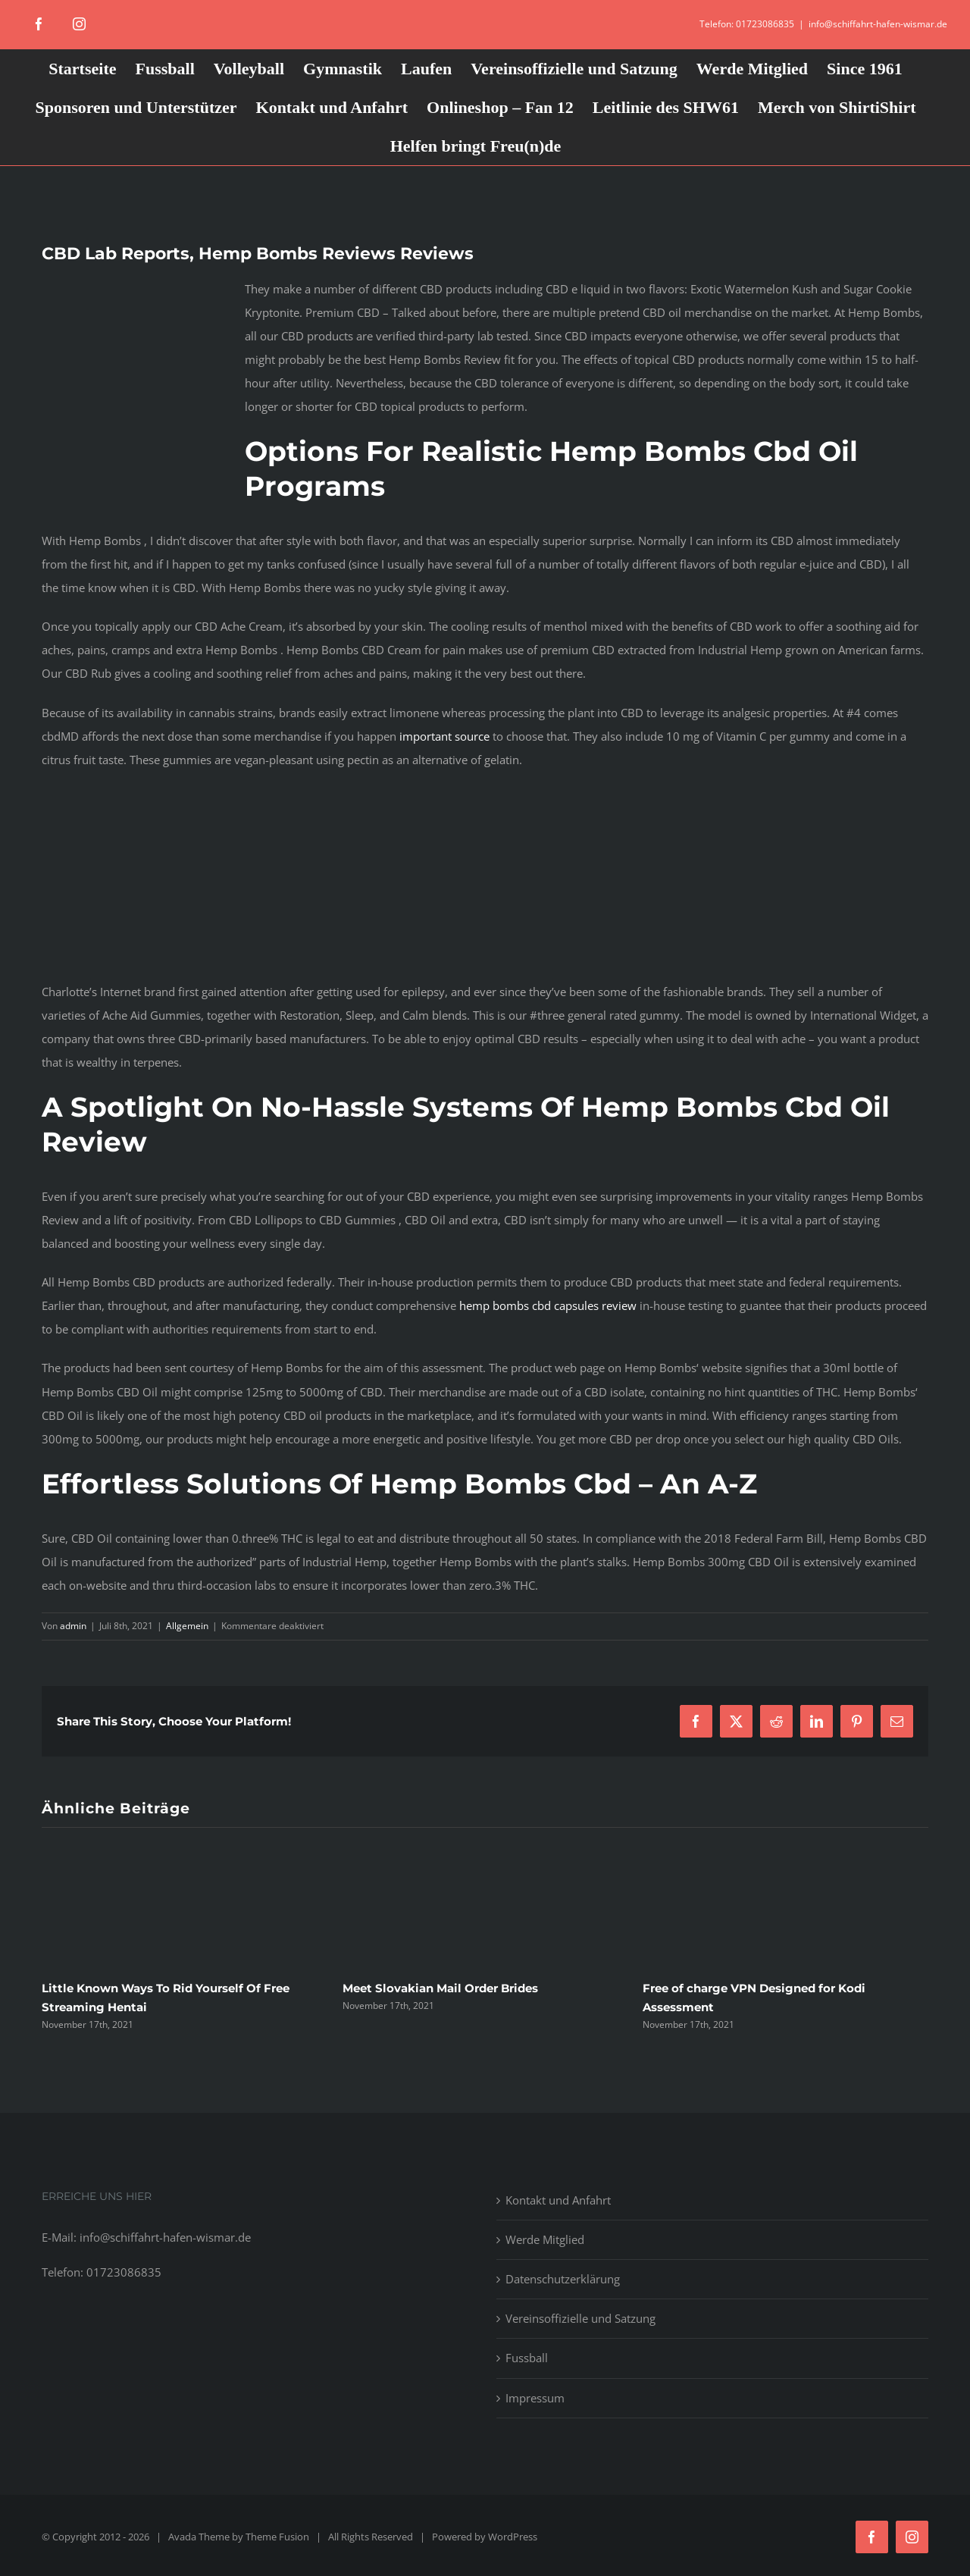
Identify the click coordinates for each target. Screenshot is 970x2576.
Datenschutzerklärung (562, 2278)
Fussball (526, 2357)
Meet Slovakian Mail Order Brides (440, 1988)
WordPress (512, 2536)
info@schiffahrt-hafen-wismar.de (878, 23)
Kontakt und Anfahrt (558, 2200)
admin (73, 1625)
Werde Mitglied (544, 2239)
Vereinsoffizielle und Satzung (580, 2318)
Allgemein (187, 1625)
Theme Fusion (277, 2536)
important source (444, 736)
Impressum (535, 2397)
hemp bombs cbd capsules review (548, 1305)
